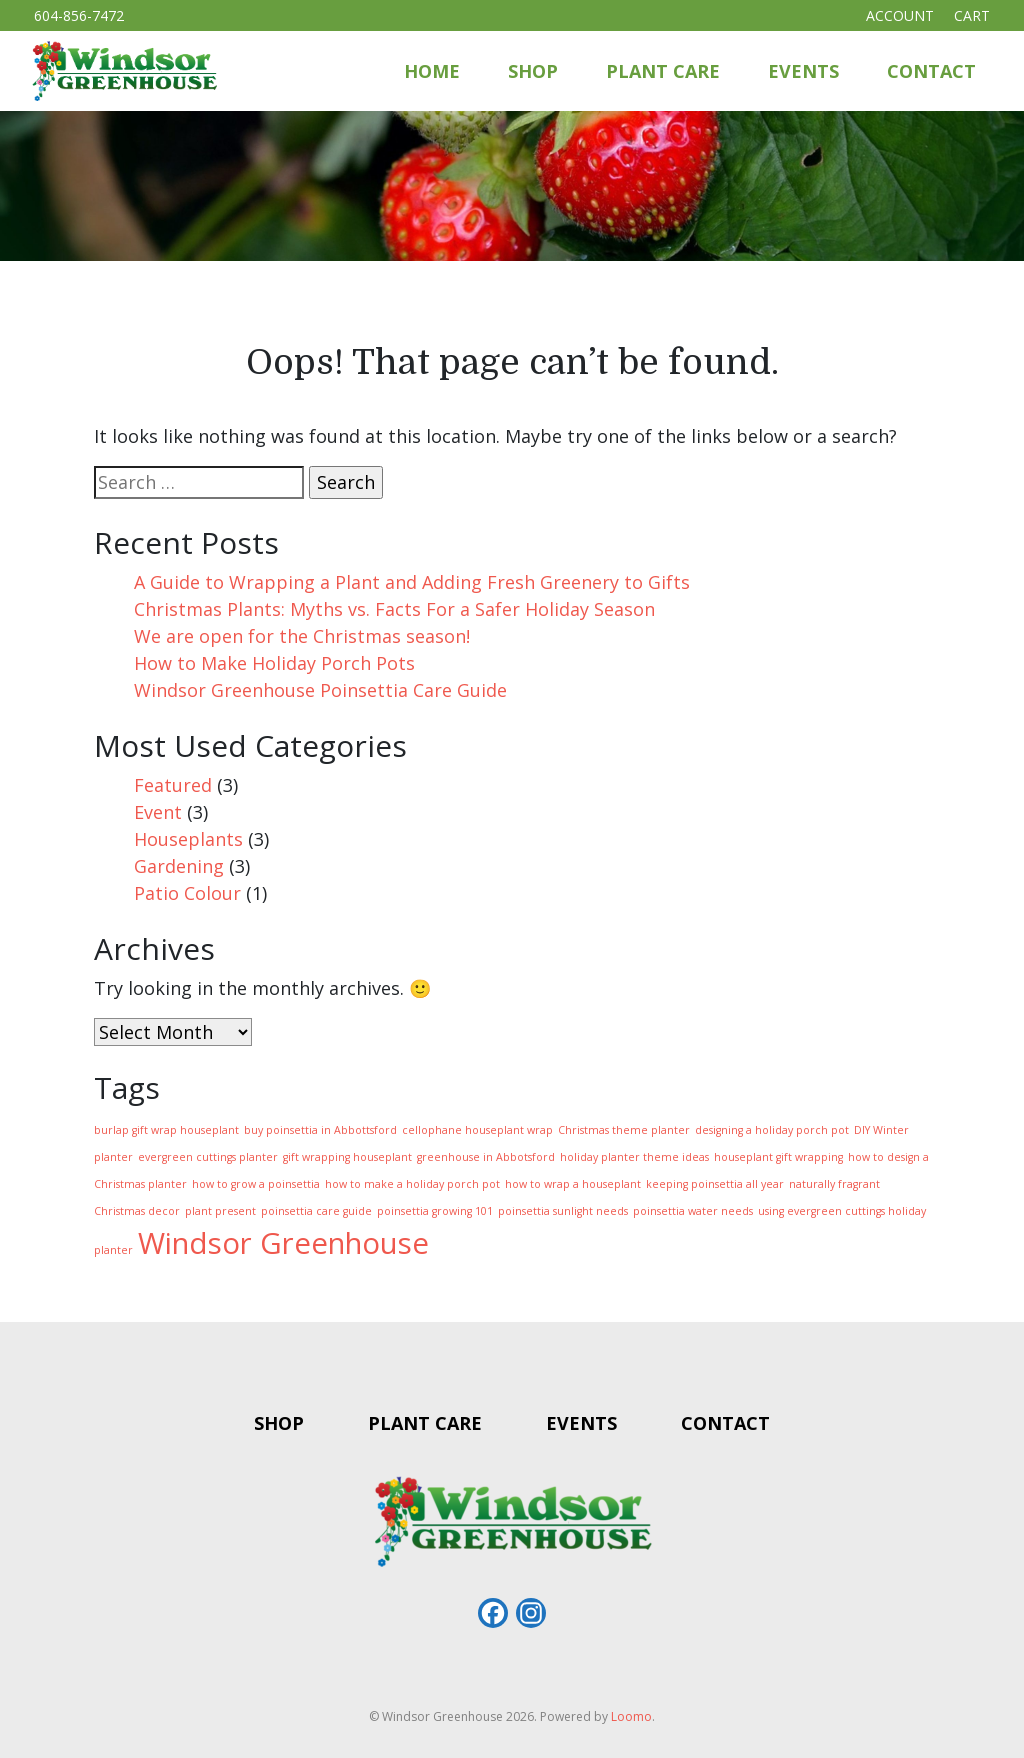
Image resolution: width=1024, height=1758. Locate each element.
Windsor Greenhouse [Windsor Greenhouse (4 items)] (283, 1243)
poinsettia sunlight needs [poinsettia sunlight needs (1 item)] (563, 1211)
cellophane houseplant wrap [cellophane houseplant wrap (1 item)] (477, 1130)
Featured (173, 785)
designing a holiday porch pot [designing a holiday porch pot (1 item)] (772, 1130)
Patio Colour (187, 893)
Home (432, 71)
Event (158, 812)
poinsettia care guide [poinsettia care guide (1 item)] (316, 1211)
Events (803, 71)
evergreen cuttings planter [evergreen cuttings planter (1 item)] (208, 1157)
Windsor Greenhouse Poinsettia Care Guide (320, 690)
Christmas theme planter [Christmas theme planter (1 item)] (624, 1130)
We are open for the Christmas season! (302, 636)
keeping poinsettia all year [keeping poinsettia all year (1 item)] (715, 1184)
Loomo (631, 1716)
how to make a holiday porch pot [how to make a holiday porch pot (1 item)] (412, 1184)
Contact (931, 71)
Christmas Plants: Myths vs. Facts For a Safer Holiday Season (394, 609)
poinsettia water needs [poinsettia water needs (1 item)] (693, 1211)
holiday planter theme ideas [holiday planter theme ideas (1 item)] (634, 1157)
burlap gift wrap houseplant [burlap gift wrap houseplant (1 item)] (166, 1130)
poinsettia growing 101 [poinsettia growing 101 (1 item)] (435, 1211)
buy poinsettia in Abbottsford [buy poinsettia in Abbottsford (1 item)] (320, 1130)
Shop (533, 71)
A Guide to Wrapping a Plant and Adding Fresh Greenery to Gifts (412, 582)
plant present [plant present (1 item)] (220, 1211)
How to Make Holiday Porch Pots (274, 663)
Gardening (179, 866)
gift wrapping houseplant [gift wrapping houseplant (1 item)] (347, 1157)
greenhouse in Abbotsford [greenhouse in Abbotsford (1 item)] (486, 1157)
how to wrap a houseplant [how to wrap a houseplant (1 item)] (573, 1184)
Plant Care (663, 71)
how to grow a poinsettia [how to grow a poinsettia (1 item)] (256, 1184)
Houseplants (188, 839)
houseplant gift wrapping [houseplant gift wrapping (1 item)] (778, 1157)
